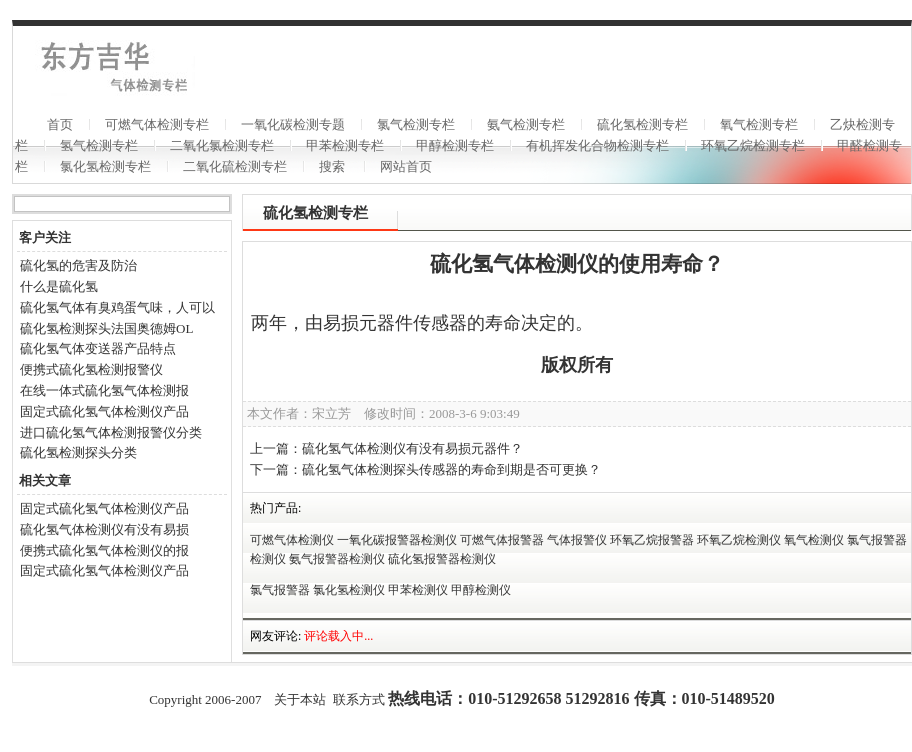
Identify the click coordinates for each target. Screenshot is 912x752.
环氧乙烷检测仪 (739, 540)
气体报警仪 (577, 540)
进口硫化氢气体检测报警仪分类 (111, 432)
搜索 (332, 166)
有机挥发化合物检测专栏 (597, 145)
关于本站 (300, 699)
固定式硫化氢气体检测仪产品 (104, 411)
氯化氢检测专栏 (105, 166)
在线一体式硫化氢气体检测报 (104, 390)
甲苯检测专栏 (345, 145)
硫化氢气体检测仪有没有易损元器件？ (412, 448)
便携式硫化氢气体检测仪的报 (104, 550)
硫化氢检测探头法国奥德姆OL (106, 328)
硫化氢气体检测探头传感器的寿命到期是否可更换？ (451, 469)
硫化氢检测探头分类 (78, 452)
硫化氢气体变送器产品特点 (98, 348)
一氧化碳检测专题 (293, 124)
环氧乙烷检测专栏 (753, 145)
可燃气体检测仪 (292, 540)
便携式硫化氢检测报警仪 (91, 369)
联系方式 (359, 699)
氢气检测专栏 (99, 145)
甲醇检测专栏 (455, 145)
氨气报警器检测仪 (337, 559)
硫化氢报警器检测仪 (442, 559)
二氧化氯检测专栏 (222, 145)
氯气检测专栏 (416, 124)
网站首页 (406, 166)
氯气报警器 (280, 590)
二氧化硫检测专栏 (235, 166)
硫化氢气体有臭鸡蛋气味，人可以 (117, 307)
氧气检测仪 (814, 540)
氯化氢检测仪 (349, 590)
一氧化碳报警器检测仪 (397, 540)
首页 (60, 124)
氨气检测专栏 (526, 124)
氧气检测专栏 (759, 124)
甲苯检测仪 (418, 590)
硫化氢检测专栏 (642, 124)
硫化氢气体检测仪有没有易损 (104, 529)
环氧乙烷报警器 (652, 540)
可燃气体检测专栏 (157, 124)
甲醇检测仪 (481, 590)
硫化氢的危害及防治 (78, 265)
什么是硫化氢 (59, 286)
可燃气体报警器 (502, 540)
